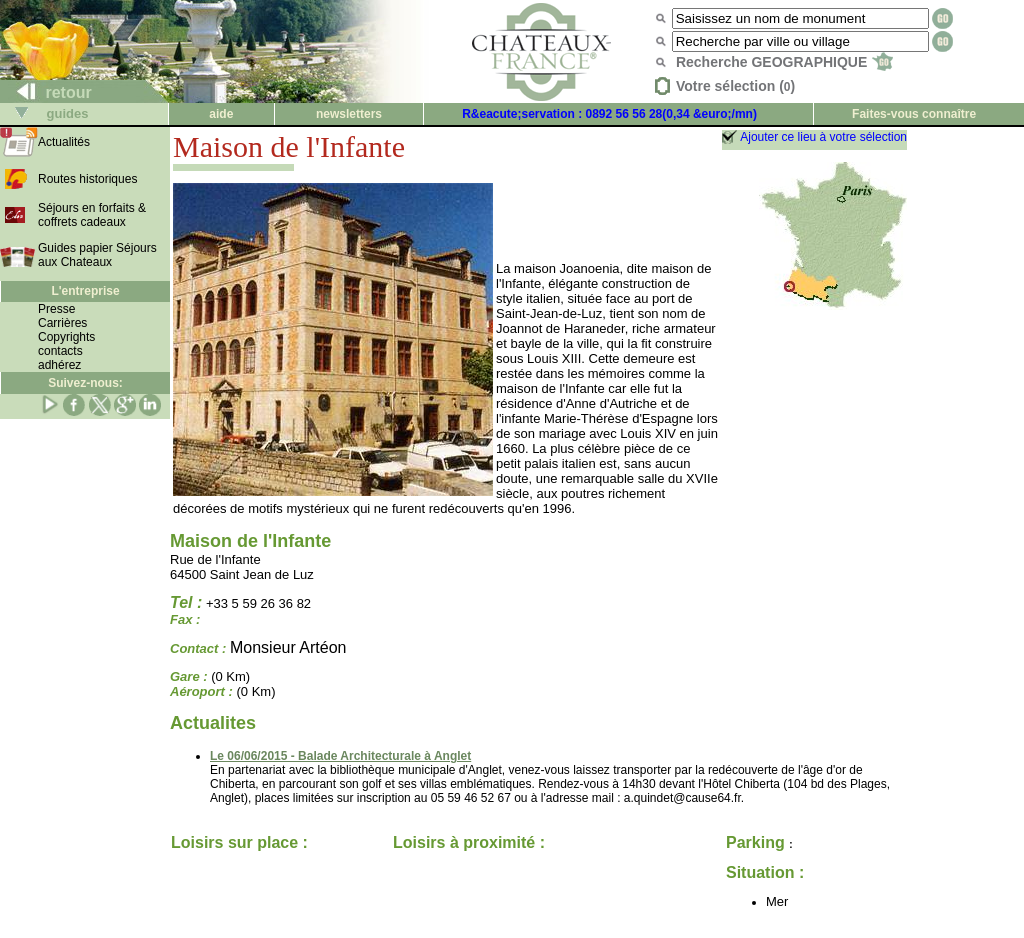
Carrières (62, 323)
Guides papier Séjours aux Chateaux (97, 255)
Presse (56, 309)
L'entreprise (85, 291)
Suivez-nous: (85, 383)
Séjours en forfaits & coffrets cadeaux (92, 215)
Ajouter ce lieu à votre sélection (823, 137)
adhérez (59, 365)
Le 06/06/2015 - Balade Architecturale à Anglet (340, 756)
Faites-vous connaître (914, 114)
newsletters (349, 114)
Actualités (64, 142)
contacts (60, 351)
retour (46, 92)
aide (221, 114)
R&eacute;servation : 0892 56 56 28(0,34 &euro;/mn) (609, 114)
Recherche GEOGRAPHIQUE (784, 62)
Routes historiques (87, 179)
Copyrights (66, 337)
